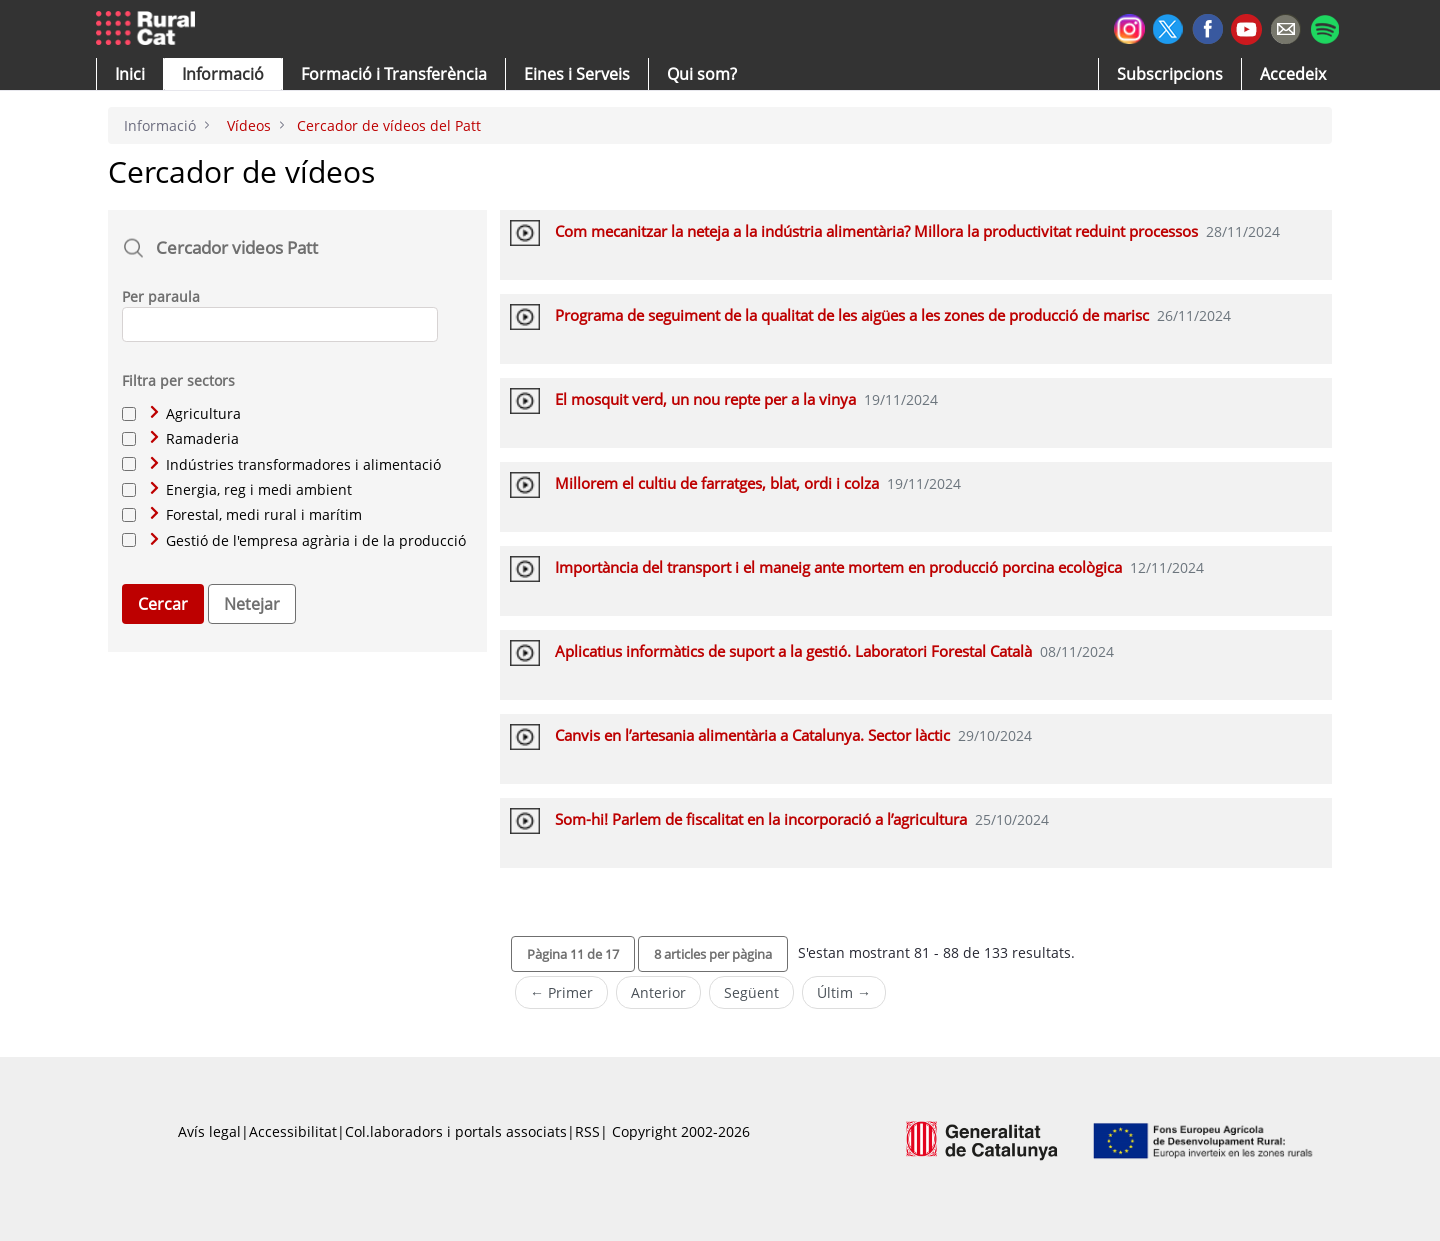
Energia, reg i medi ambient (251, 489)
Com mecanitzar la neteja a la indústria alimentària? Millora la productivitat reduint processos (876, 231)
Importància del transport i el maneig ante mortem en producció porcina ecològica (838, 567)
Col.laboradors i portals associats (456, 1131)
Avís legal (209, 1131)
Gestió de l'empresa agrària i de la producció (308, 540)
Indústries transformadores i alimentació (295, 464)
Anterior (658, 992)
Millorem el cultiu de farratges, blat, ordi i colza (717, 483)
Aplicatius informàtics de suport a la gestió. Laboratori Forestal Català (793, 651)
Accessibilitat (293, 1131)
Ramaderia (194, 438)
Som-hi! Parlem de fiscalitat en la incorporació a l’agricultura (761, 819)
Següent (751, 992)
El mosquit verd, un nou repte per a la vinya (705, 399)
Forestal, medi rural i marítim (256, 514)
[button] (130, 74)
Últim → (844, 992)
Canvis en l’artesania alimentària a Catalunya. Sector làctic (752, 735)
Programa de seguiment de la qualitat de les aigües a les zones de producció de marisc (852, 315)
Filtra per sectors (178, 380)
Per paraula (161, 296)
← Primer (561, 992)
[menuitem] (394, 74)
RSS (587, 1131)
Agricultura (195, 413)
